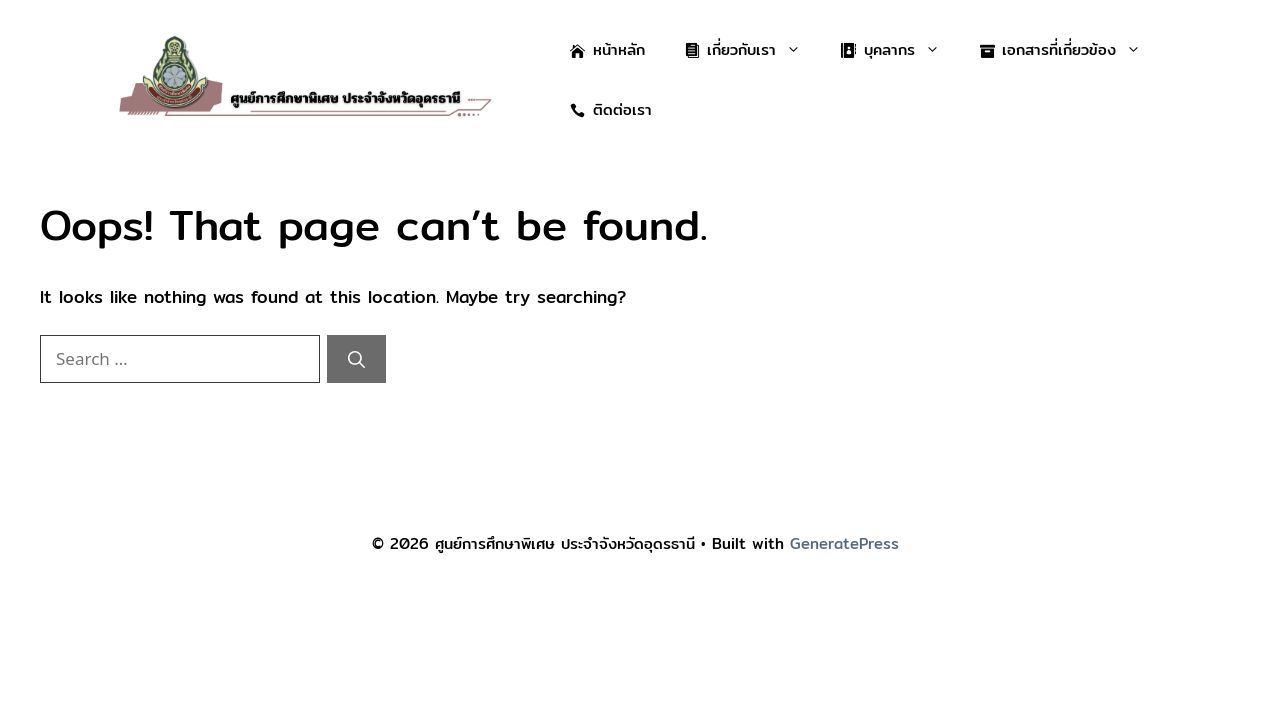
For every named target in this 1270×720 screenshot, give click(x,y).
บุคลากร (900, 50)
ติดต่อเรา (611, 109)
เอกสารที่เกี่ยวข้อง (1071, 50)
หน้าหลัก (607, 49)
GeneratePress (844, 543)
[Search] (356, 359)
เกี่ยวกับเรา (753, 50)
